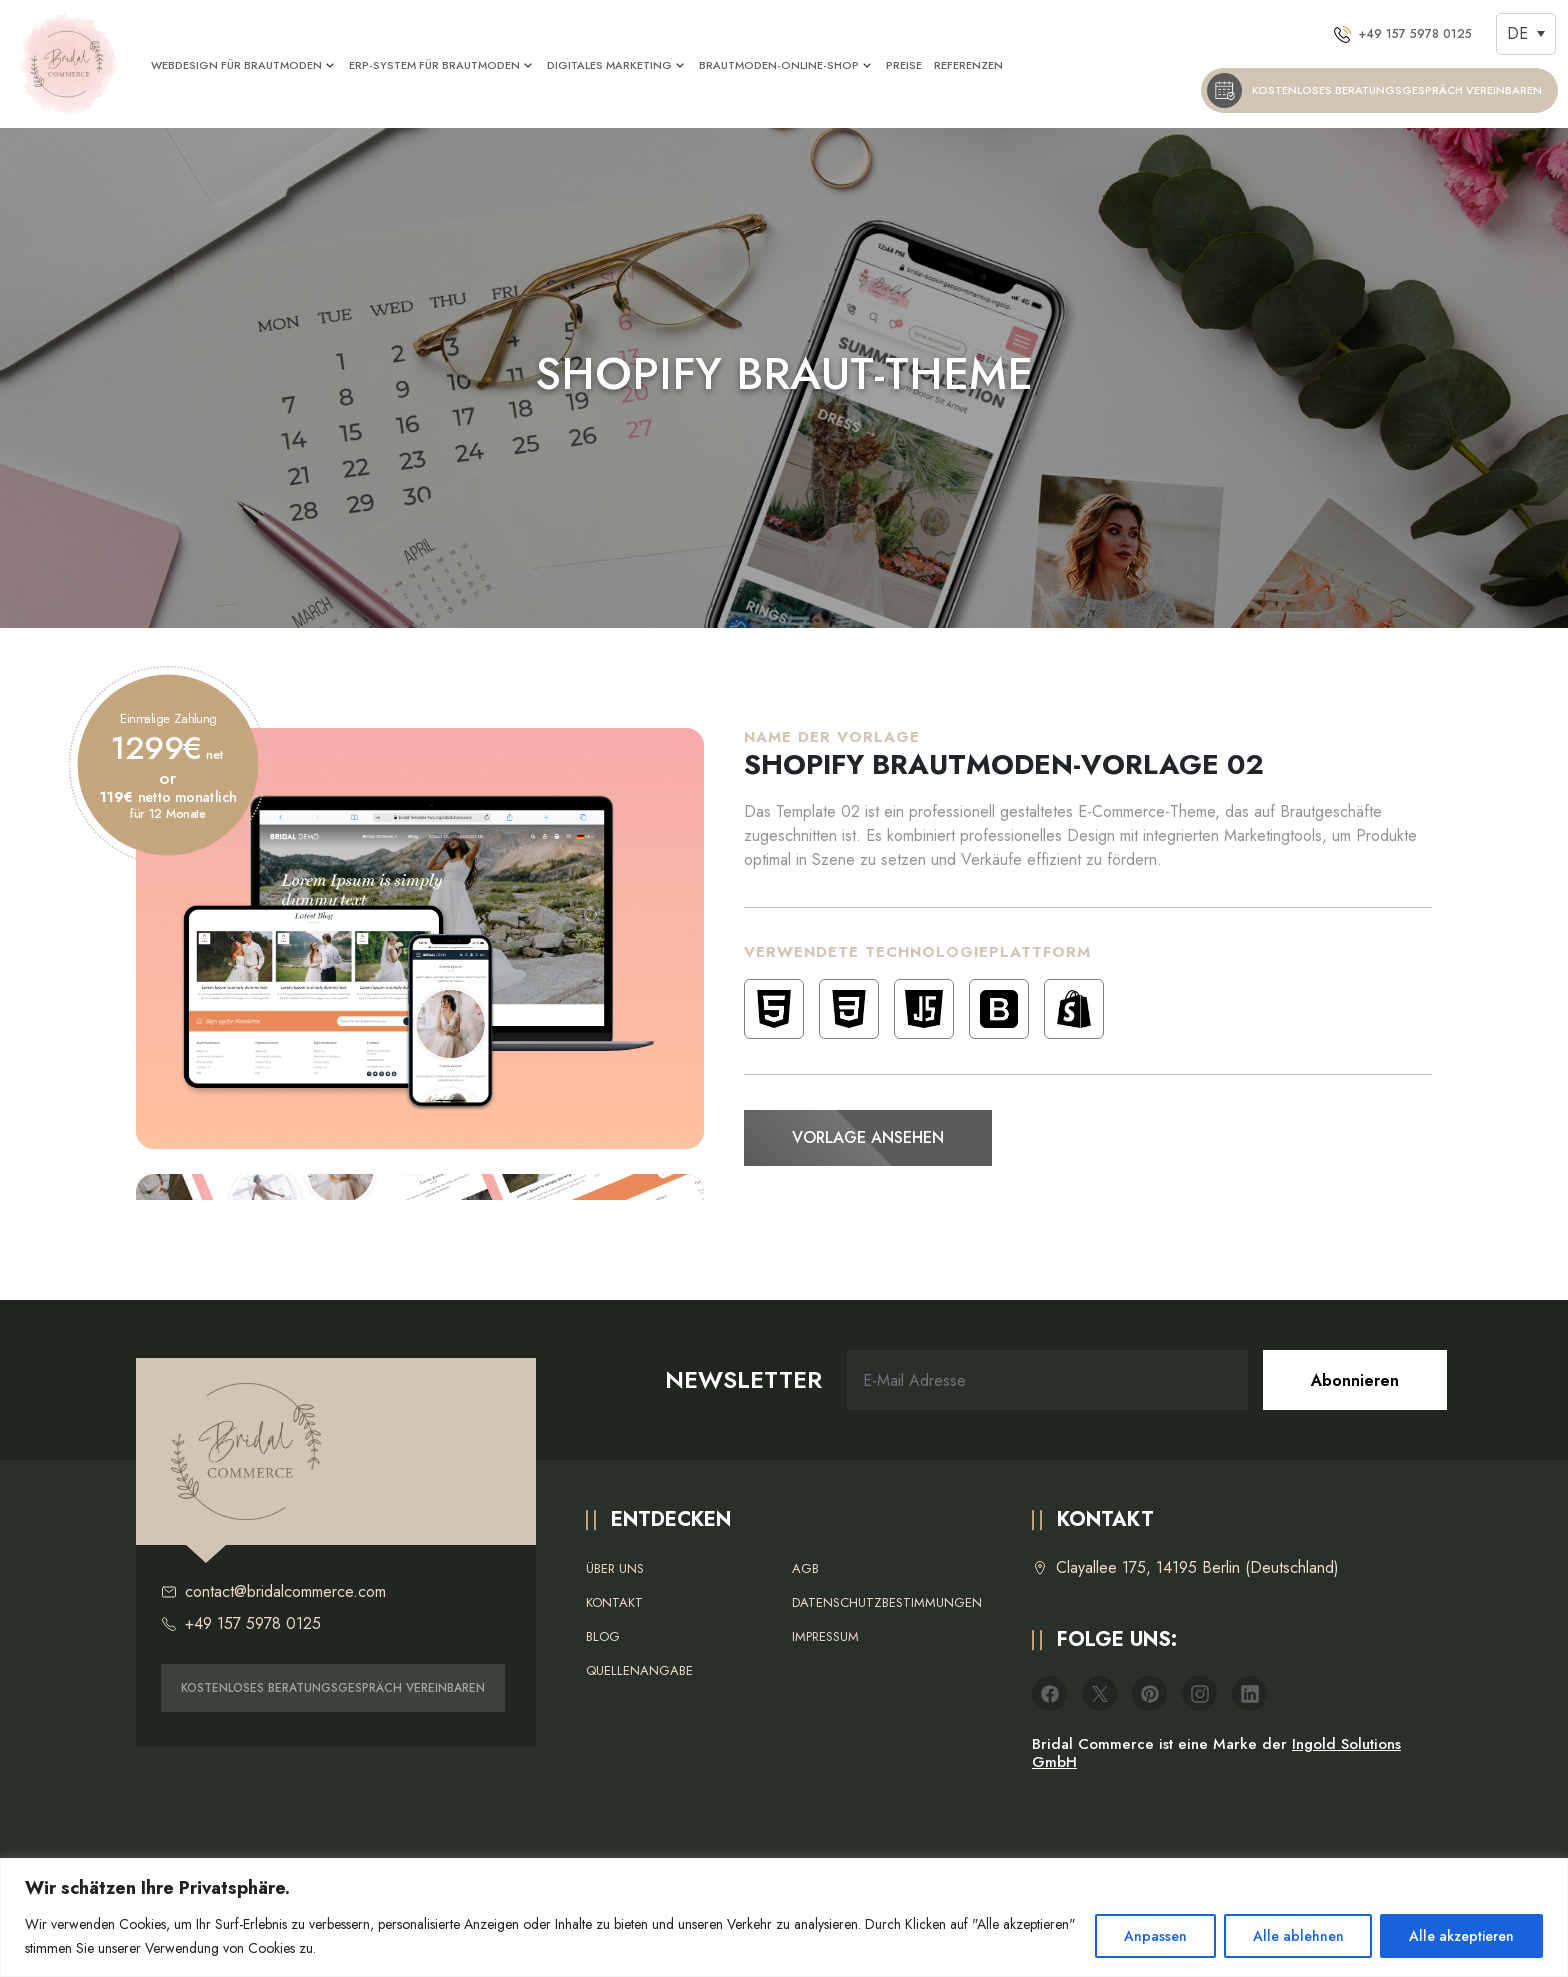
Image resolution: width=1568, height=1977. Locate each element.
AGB (805, 1568)
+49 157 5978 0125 (241, 1624)
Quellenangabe (639, 1670)
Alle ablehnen (1297, 1936)
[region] (784, 1917)
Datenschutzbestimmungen (887, 1602)
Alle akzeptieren (1461, 1936)
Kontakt (614, 1602)
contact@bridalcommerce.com (273, 1592)
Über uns (615, 1568)
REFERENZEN (968, 65)
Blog (603, 1636)
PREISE (904, 65)
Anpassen (1154, 1936)
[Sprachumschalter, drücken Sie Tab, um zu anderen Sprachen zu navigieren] (1526, 33)
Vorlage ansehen (868, 1137)
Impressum (825, 1636)
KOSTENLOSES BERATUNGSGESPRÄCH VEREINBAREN (333, 1688)
